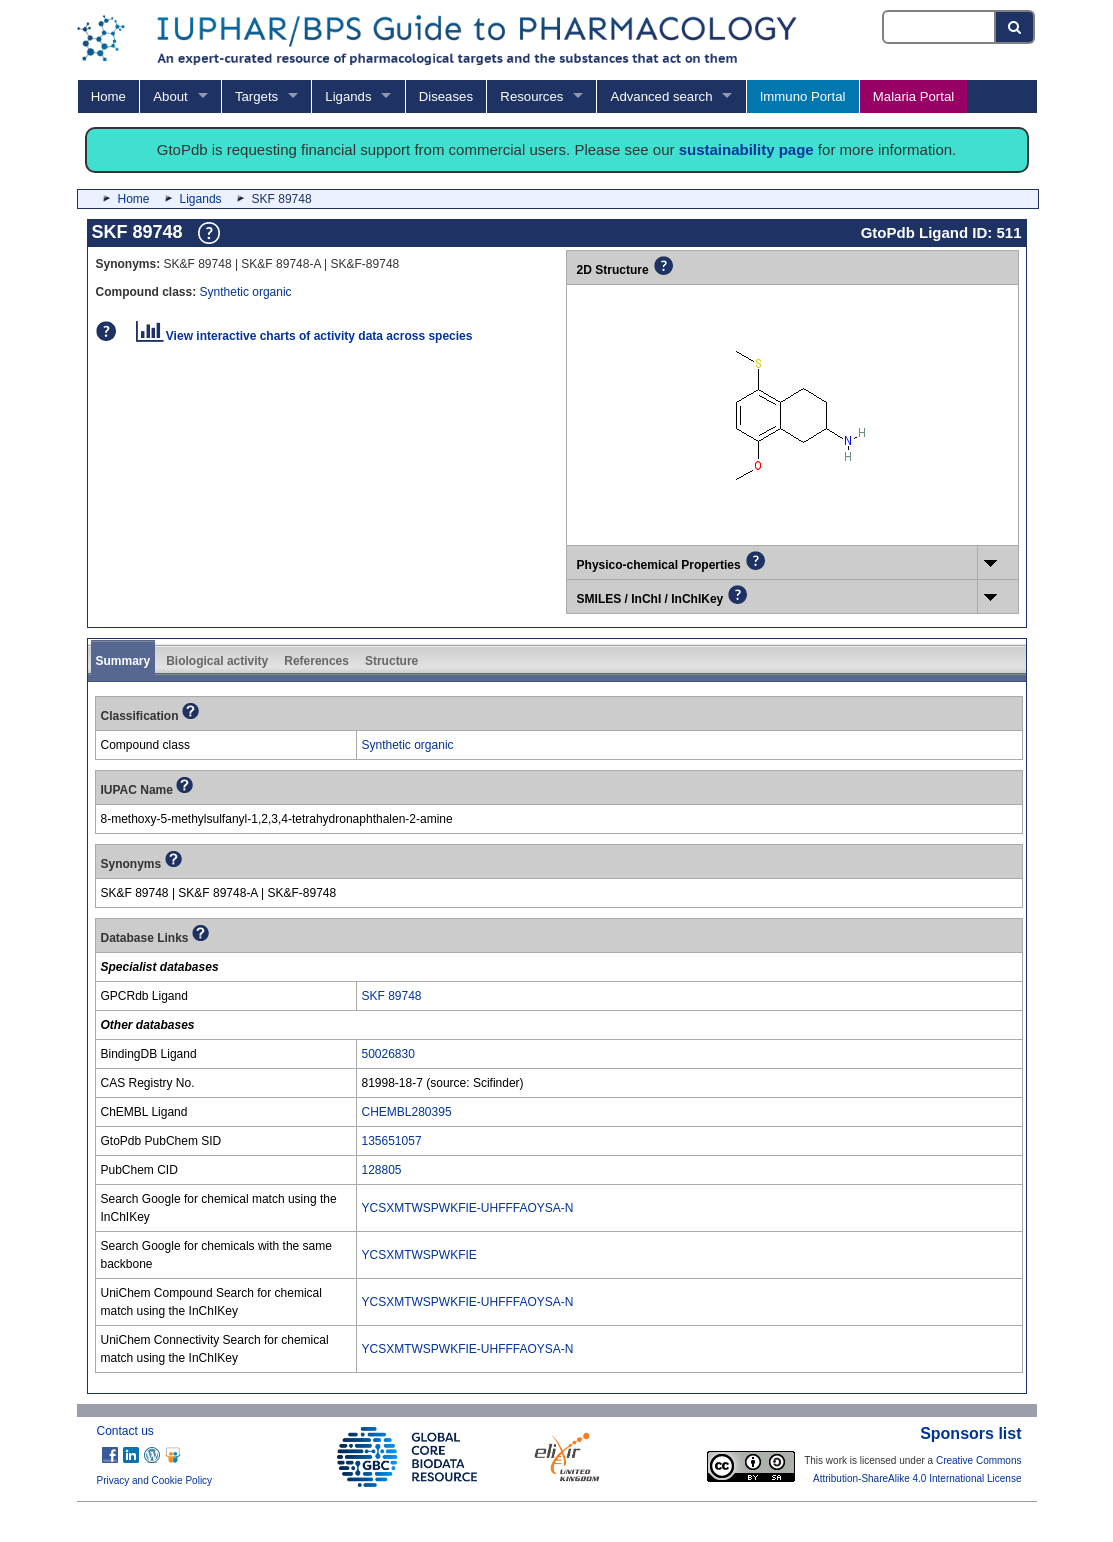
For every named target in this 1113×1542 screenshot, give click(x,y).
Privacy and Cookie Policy (155, 1480)
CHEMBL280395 (407, 1112)
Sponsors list (970, 1433)
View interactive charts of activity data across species (304, 336)
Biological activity (217, 661)
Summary (123, 661)
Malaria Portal (913, 96)
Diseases (446, 96)
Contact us (125, 1431)
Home (108, 96)
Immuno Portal (803, 96)
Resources (531, 96)
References (316, 661)
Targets (256, 96)
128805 (382, 1170)
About (170, 96)
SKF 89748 (392, 996)
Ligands (348, 96)
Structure (391, 661)
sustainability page (746, 149)
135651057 (392, 1141)
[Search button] (1015, 27)
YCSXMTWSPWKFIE (419, 1255)
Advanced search (662, 96)
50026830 (388, 1054)
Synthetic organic (246, 292)
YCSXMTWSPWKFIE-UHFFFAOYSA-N (468, 1208)
